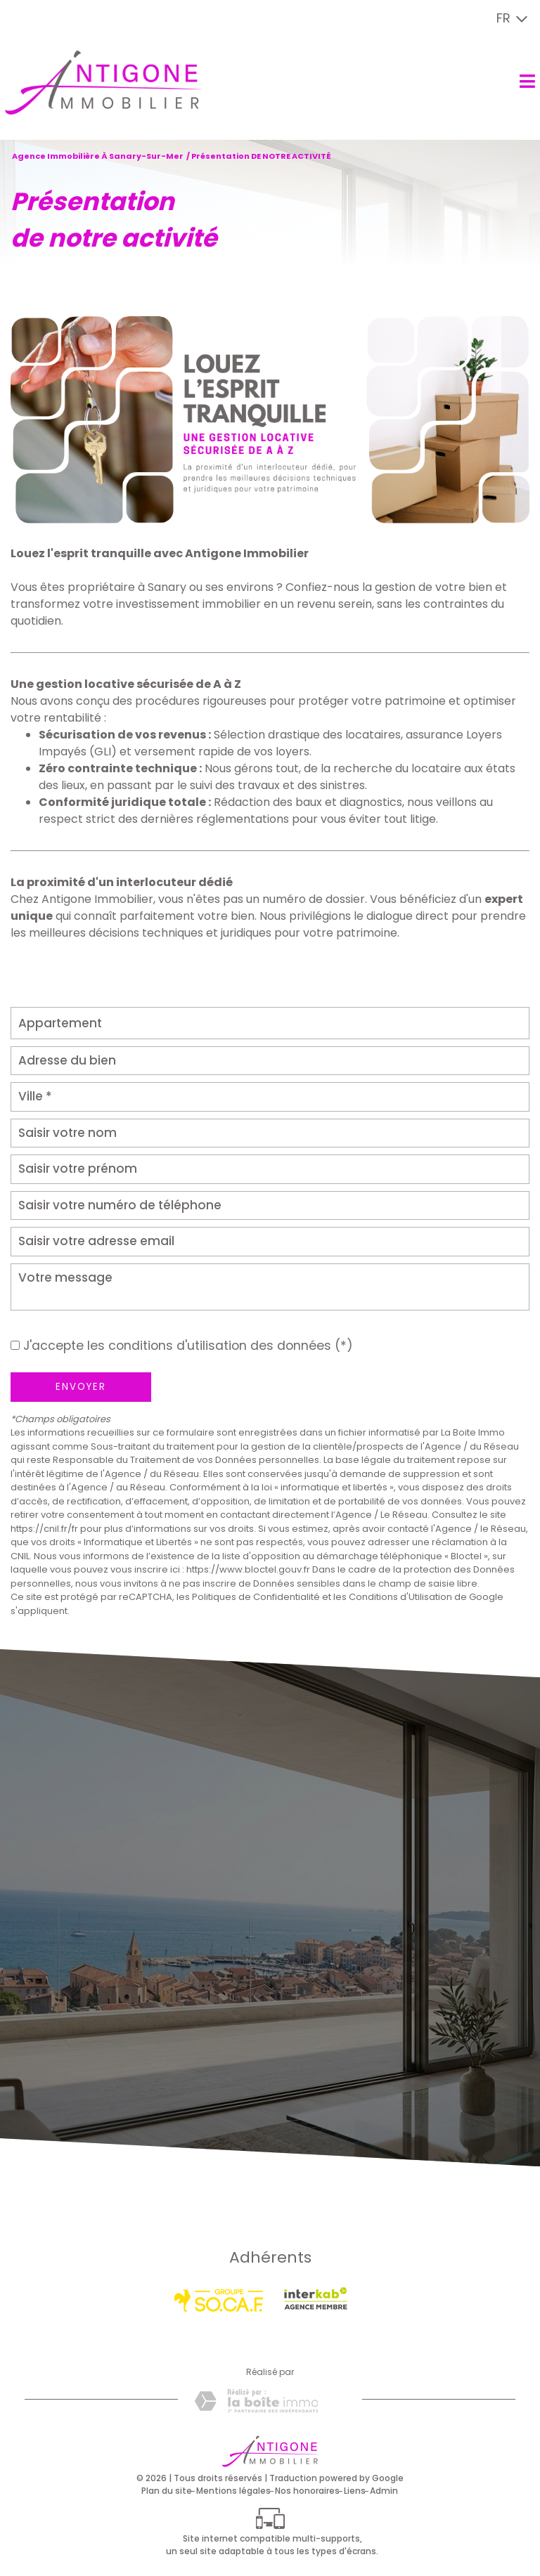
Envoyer (81, 1386)
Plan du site (166, 2491)
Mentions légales (233, 2491)
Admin (384, 2491)
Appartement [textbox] (60, 1023)
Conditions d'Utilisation (400, 1597)
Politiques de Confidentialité (256, 1597)
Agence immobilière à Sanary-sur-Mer (98, 156)
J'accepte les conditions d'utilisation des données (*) (188, 1345)
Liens (355, 2491)
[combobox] (270, 1023)
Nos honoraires (307, 2491)
